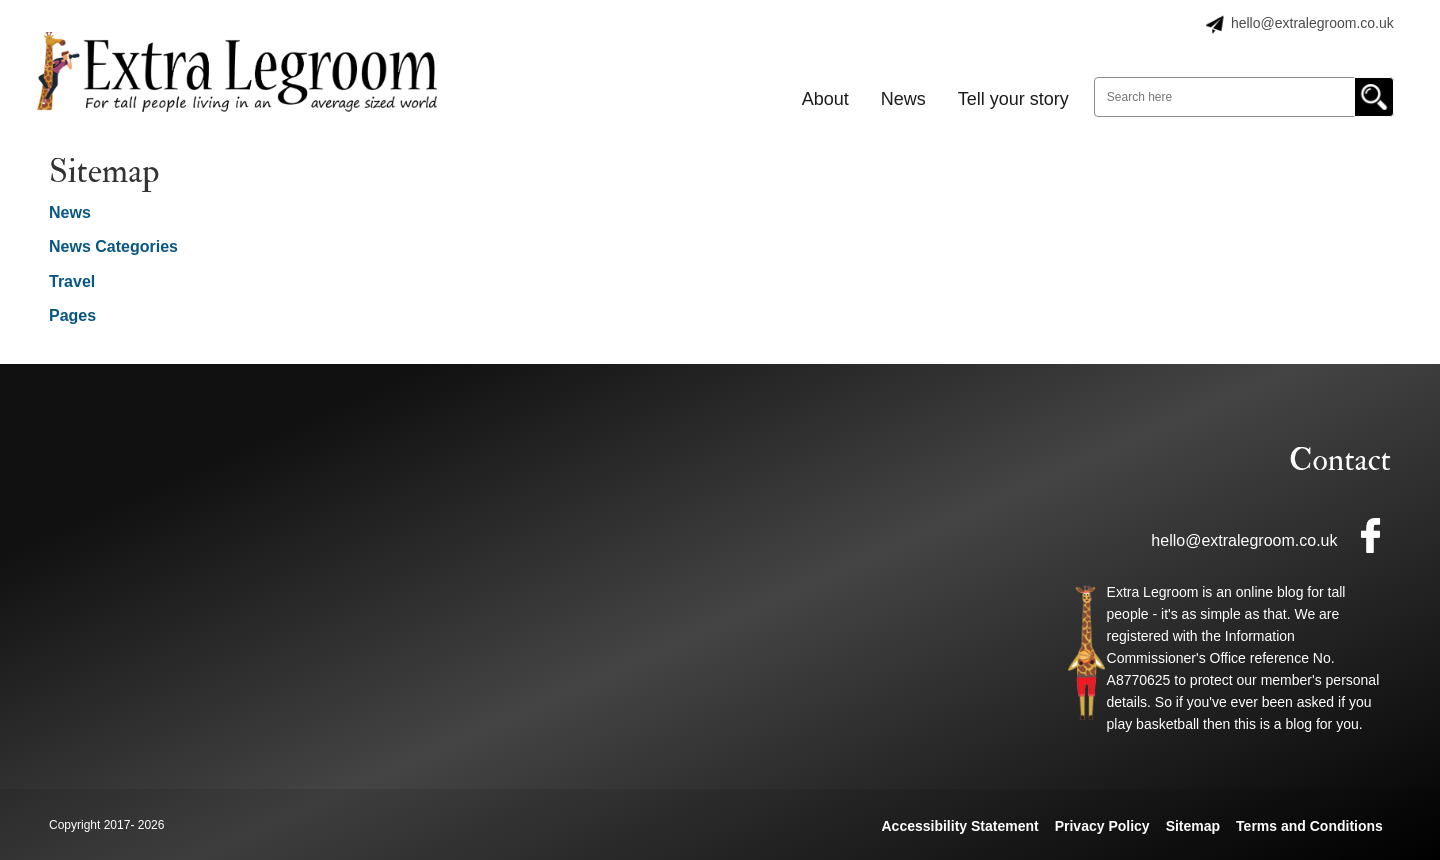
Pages (72, 315)
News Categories (113, 246)
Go (1374, 97)
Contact (1340, 460)
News (70, 212)
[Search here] (1244, 97)
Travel (72, 281)
